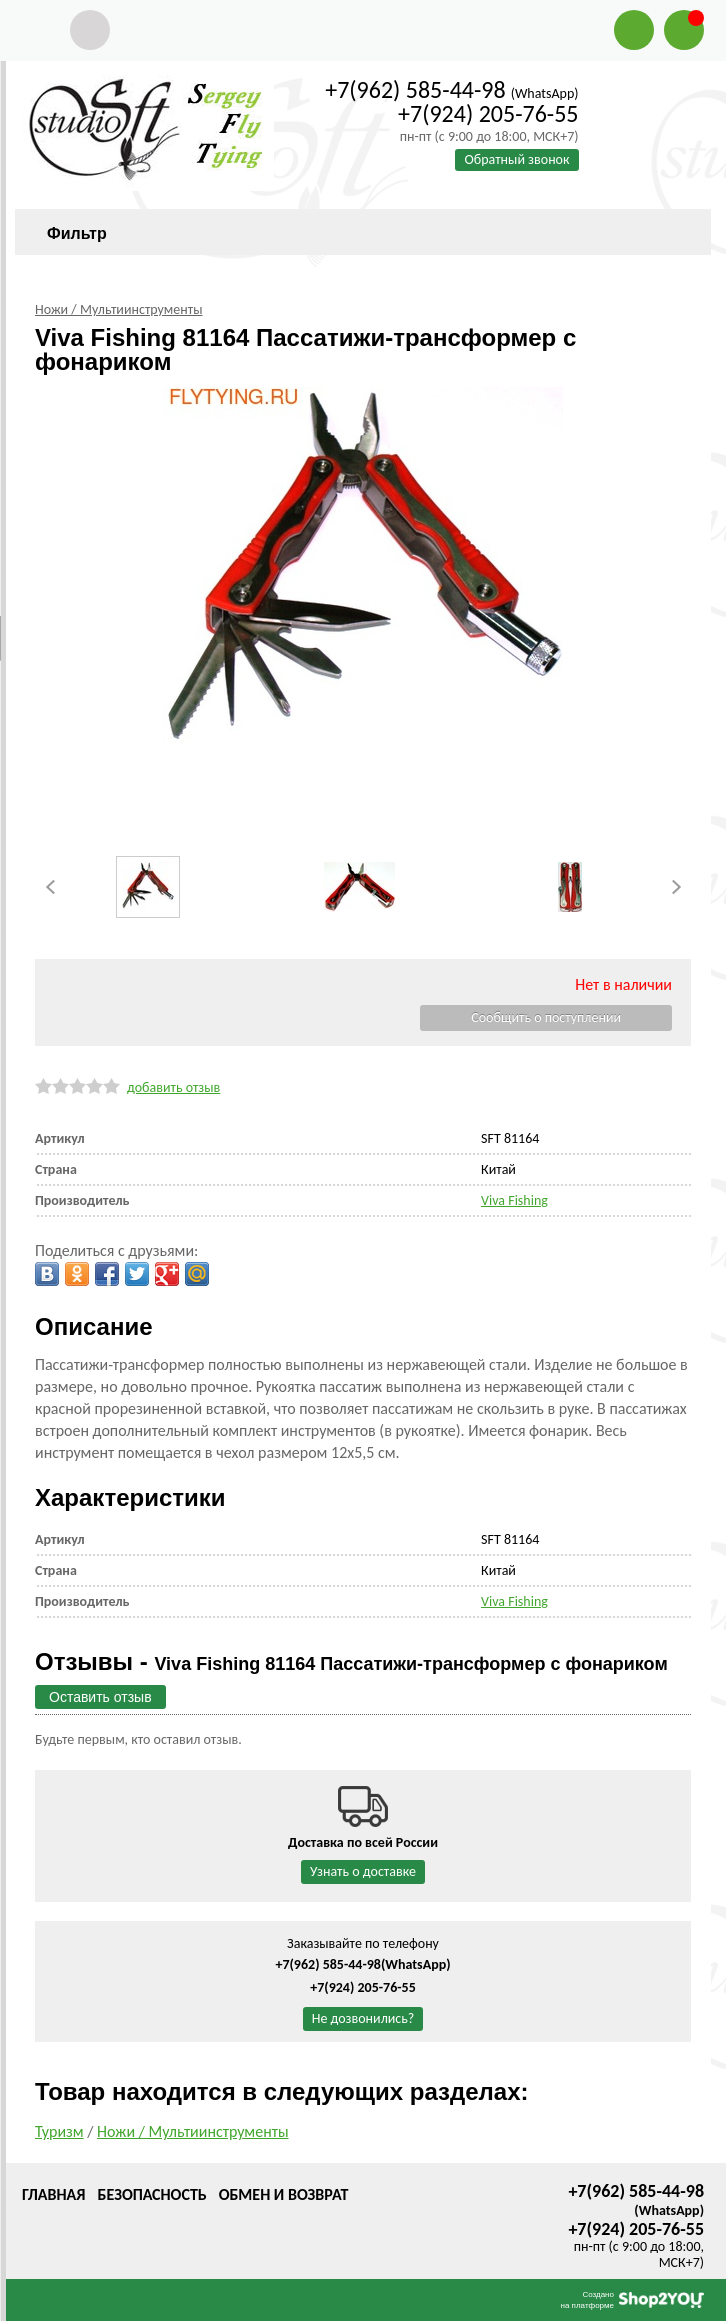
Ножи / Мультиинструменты (192, 2131)
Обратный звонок (516, 159)
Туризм (59, 2131)
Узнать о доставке (363, 1871)
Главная (53, 2194)
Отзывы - (351, 1661)
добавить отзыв (173, 1087)
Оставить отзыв (100, 1697)
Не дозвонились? (363, 2018)
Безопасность (151, 2194)
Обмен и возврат (284, 2194)
